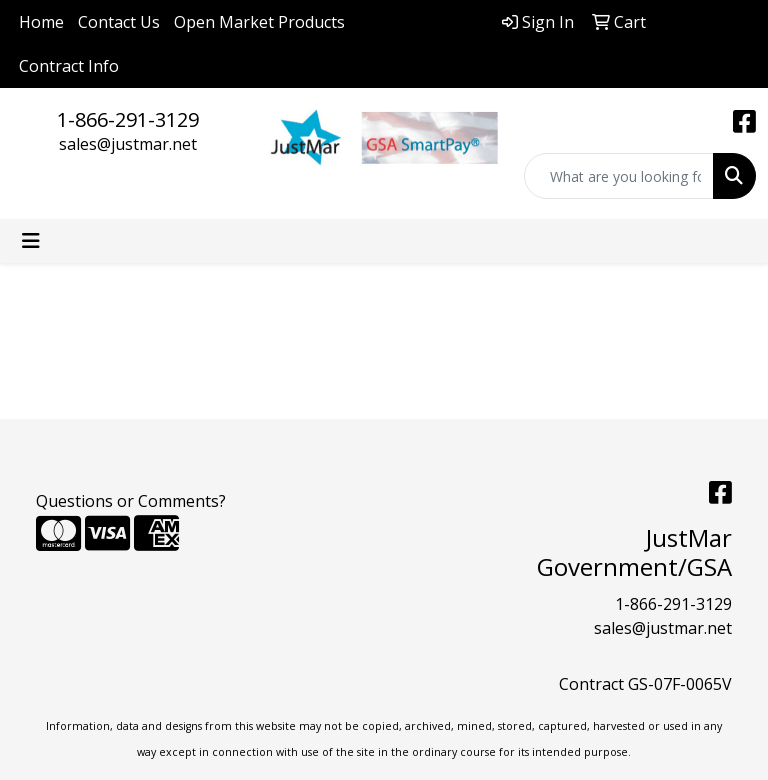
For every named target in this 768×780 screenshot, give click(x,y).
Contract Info (69, 66)
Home (41, 22)
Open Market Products (259, 22)
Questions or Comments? (131, 501)
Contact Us (119, 22)
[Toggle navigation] (31, 241)
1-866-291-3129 (128, 119)
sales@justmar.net (128, 144)
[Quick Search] (619, 176)
